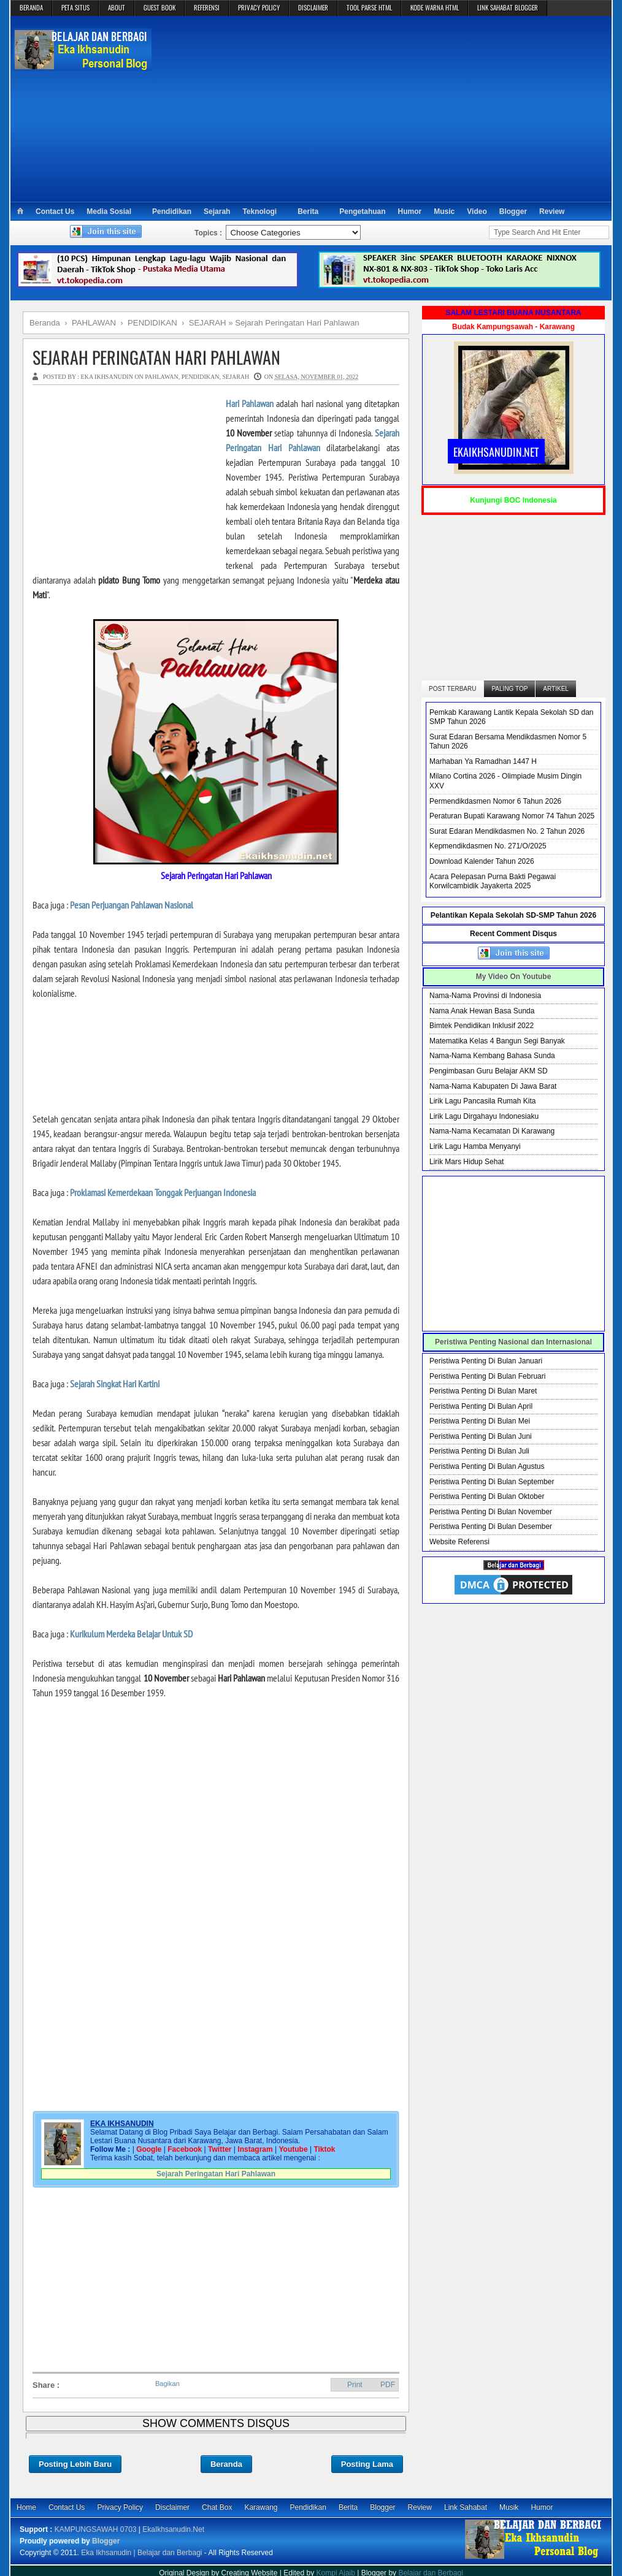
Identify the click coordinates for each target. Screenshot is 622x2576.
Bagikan (167, 2383)
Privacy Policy (120, 2507)
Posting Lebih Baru (75, 2464)
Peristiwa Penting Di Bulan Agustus (486, 1466)
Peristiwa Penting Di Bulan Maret (483, 1391)
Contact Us (55, 211)
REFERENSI (207, 7)
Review (551, 211)
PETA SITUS (75, 7)
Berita (308, 211)
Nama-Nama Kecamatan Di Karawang (492, 1131)
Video (476, 211)
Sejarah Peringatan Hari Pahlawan (156, 357)
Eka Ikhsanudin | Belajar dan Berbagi (141, 2552)
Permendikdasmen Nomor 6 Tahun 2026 (495, 801)
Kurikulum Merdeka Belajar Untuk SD (131, 1634)
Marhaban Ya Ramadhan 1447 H (483, 761)
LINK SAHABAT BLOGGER (507, 7)
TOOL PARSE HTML (369, 7)
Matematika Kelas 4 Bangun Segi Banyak (497, 1041)
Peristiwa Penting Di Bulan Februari (487, 1376)
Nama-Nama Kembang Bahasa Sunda (492, 1055)
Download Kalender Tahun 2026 (481, 861)
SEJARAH (235, 376)
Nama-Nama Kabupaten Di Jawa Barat (492, 1086)
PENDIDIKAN (201, 376)
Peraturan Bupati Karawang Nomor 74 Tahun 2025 (511, 816)
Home (26, 2507)
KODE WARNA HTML (434, 7)
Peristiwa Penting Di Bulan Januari (485, 1361)
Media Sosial (108, 211)
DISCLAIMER (313, 7)
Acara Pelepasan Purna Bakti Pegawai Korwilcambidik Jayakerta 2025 (492, 881)
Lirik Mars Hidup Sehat (466, 1161)
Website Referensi (459, 1542)
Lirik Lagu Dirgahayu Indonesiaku (484, 1116)
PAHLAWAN (161, 376)
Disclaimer (172, 2507)
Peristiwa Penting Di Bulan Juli (479, 1451)
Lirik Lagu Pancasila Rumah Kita (482, 1101)
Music (444, 211)
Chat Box (217, 2507)
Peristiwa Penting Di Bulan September (491, 1481)
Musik (508, 2507)
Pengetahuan (362, 211)
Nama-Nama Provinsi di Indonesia (485, 995)
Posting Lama (367, 2464)
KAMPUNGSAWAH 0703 (96, 2529)
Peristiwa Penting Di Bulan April (480, 1406)
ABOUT (116, 7)
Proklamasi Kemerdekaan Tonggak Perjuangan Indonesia (163, 1192)
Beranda (226, 2464)
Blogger (513, 211)
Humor (410, 211)
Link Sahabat (465, 2507)
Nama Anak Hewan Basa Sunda (481, 1011)
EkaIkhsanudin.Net (173, 2529)
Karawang (260, 2507)
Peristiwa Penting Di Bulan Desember (490, 1526)
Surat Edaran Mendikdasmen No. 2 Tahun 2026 (507, 831)
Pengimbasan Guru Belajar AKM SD (488, 1071)
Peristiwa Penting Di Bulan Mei (479, 1421)
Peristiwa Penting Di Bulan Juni (480, 1436)
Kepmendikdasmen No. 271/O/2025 (488, 846)
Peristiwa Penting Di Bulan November (490, 1511)
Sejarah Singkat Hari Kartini (114, 1384)
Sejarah (217, 211)
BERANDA (31, 7)
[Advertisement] (382, 108)
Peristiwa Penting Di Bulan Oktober (486, 1496)
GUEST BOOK (159, 7)
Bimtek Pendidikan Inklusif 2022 (481, 1025)
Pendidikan (171, 211)
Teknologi (259, 211)
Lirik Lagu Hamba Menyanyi (475, 1146)
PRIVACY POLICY (259, 7)
